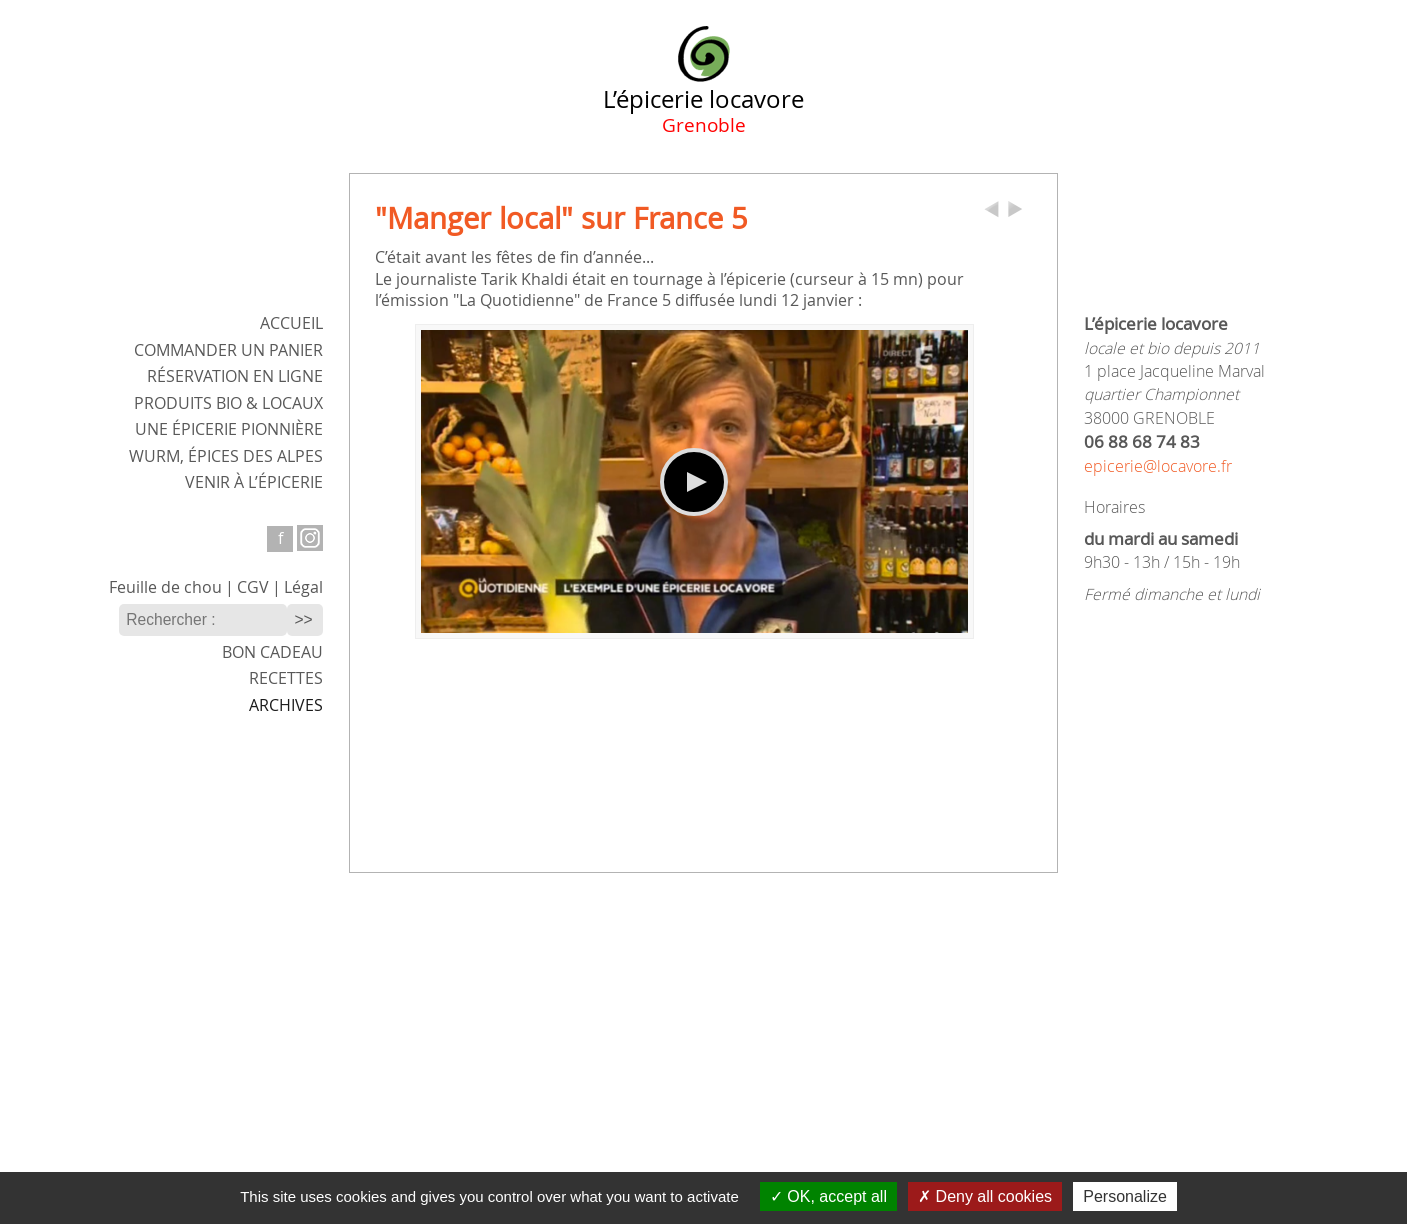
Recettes (286, 678)
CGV (253, 587)
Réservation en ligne (235, 376)
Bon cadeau (272, 652)
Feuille (165, 587)
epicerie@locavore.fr (1158, 466)
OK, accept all (828, 1196)
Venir (254, 482)
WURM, (226, 456)
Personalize (1125, 1196)
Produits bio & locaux (228, 403)
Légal (303, 587)
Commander (228, 350)
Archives (286, 705)
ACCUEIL (291, 323)
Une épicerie (229, 429)
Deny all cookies (985, 1196)
